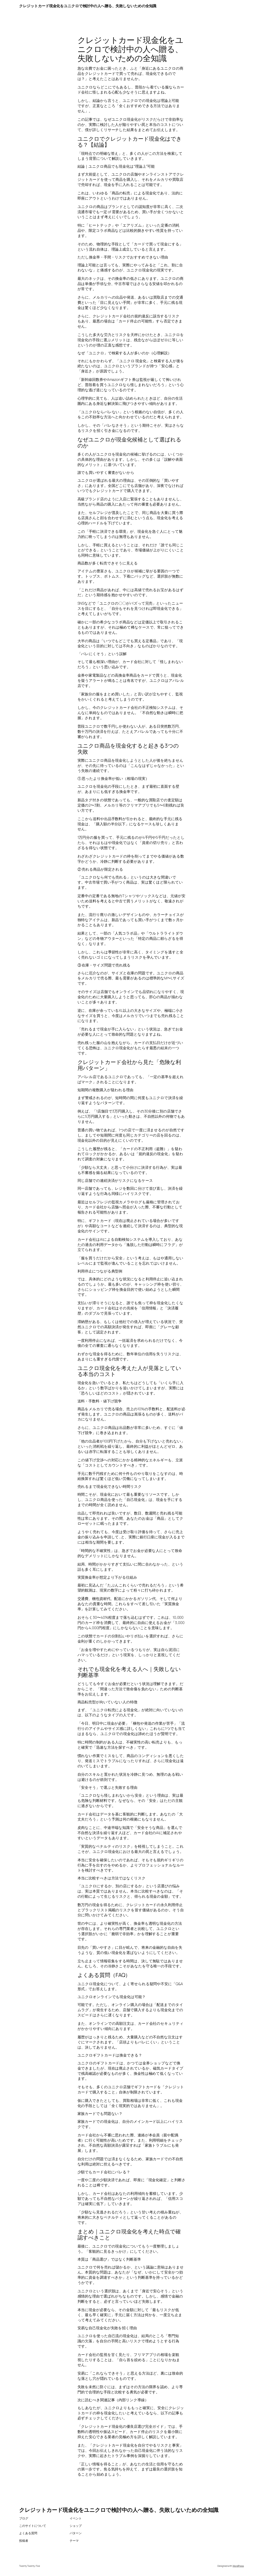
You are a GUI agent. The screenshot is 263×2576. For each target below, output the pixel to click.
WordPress (238, 2565)
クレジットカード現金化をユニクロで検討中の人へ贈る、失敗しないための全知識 (87, 5)
